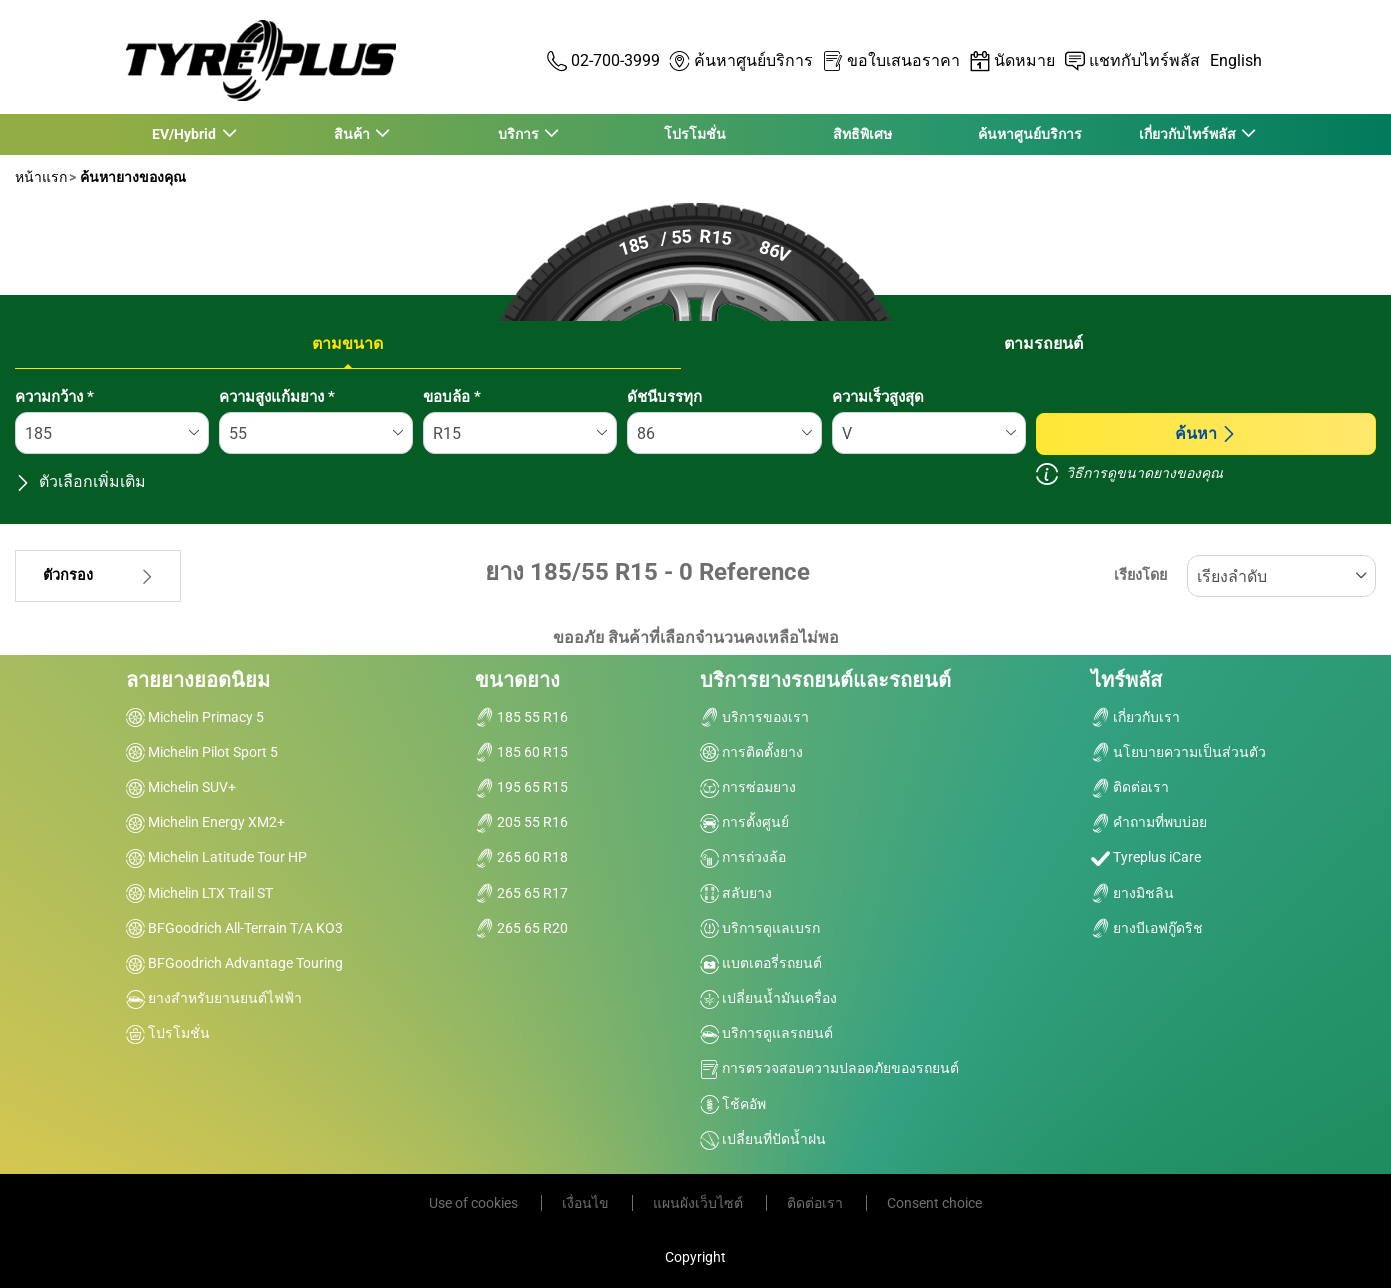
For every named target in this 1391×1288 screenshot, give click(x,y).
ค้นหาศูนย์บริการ (1030, 134)
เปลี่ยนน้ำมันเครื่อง (768, 998)
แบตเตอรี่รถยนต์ (761, 963)
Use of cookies (475, 1203)
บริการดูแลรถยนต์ (766, 1033)
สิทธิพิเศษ (862, 134)
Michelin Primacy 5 (195, 717)
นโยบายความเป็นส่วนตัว (1178, 752)
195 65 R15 (521, 787)
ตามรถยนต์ (1043, 343)
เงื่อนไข (587, 1203)
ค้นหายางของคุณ (131, 177)
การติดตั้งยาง (751, 752)
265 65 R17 (521, 893)
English (1236, 60)
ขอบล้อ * (452, 397)
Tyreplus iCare (1146, 857)
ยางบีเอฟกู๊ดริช (1147, 928)
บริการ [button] (520, 134)
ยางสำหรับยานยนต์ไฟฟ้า (214, 998)
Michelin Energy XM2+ (205, 822)
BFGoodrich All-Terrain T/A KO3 (234, 928)
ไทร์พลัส (1126, 680)
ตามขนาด (347, 343)
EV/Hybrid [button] (185, 134)
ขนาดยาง (517, 680)
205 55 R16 (521, 822)
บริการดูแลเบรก (760, 928)
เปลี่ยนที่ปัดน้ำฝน (763, 1139)
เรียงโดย (1140, 575)
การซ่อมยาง (748, 787)
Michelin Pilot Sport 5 (202, 752)
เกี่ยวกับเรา (1135, 717)
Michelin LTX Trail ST (199, 893)
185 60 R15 (521, 752)
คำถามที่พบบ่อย (1149, 822)
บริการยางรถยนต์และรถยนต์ (825, 680)
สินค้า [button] (352, 134)
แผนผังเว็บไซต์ (699, 1203)
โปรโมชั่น (695, 134)
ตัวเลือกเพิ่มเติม (80, 481)
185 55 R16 (521, 717)
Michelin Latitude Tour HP (216, 857)
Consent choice (934, 1203)
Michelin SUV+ (181, 787)
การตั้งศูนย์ (744, 822)
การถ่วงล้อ (743, 857)
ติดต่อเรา (1130, 787)
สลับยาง (736, 893)
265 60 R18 (521, 857)
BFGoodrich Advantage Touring (234, 963)
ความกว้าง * (54, 397)
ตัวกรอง (98, 575)
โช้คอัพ (733, 1104)
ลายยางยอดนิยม (198, 680)
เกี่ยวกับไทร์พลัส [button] (1188, 134)
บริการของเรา (754, 717)
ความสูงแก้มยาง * (277, 397)
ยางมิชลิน (1132, 893)
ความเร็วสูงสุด (878, 397)
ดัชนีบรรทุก (664, 397)
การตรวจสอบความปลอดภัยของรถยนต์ (829, 1068)
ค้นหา (1206, 433)
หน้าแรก (41, 177)
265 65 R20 (521, 928)
